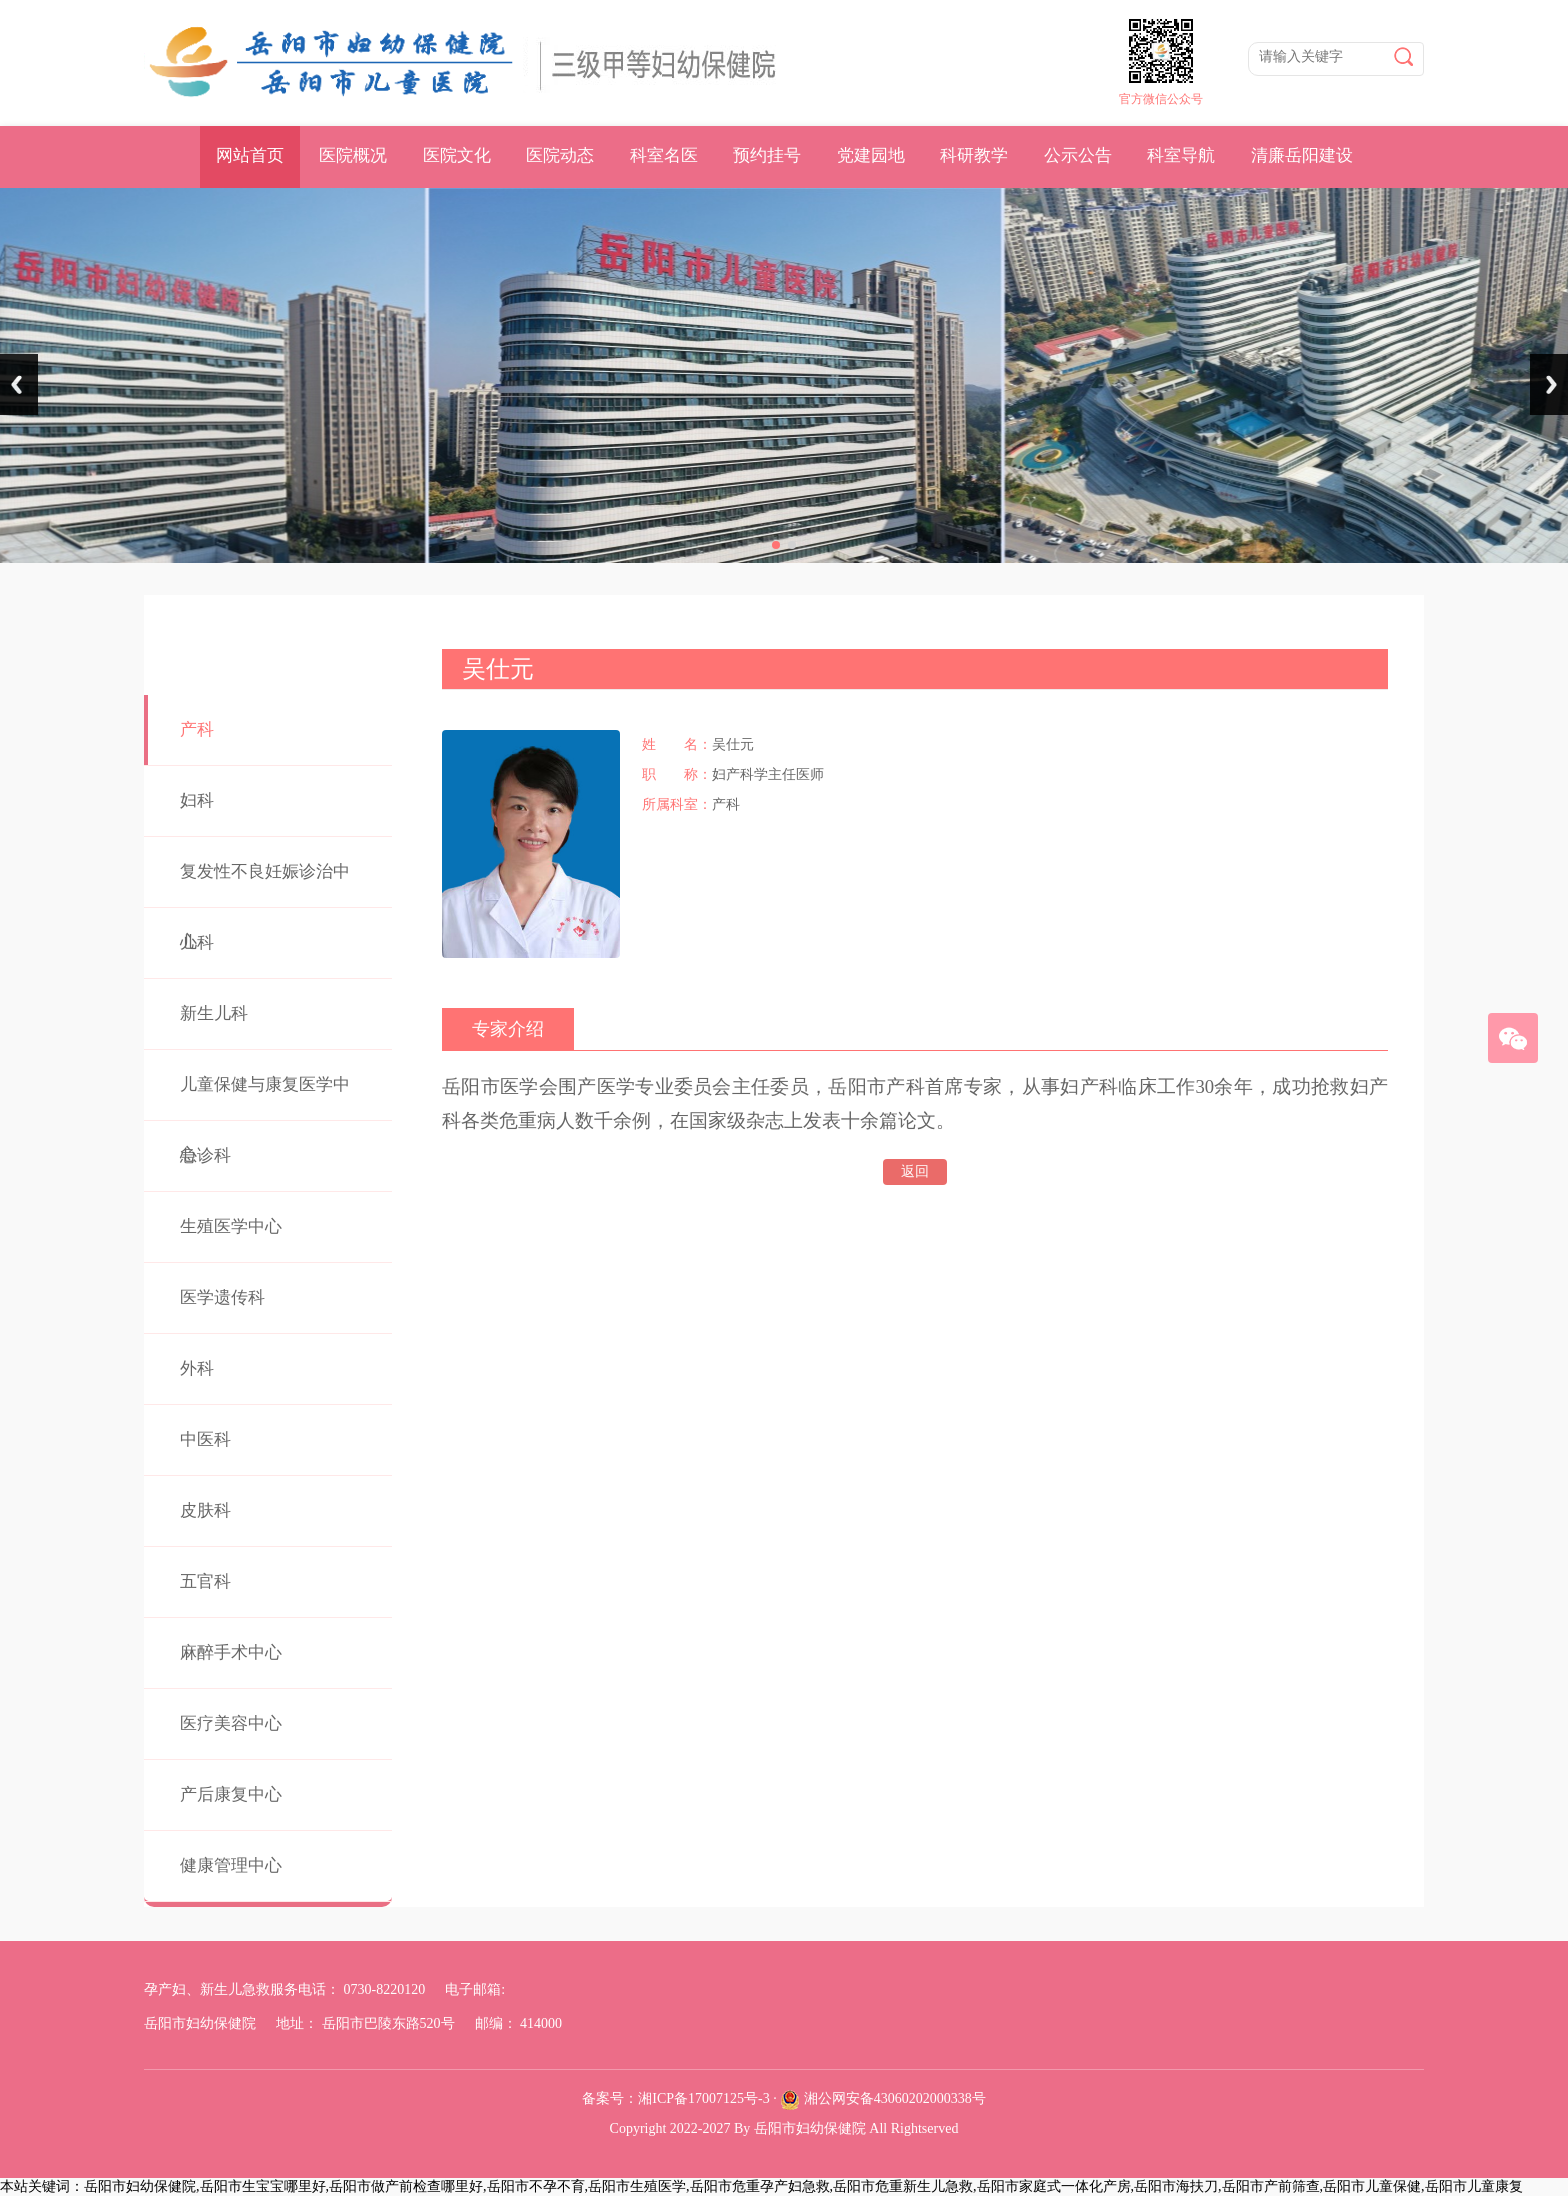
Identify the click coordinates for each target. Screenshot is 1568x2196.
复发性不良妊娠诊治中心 (265, 906)
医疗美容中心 (231, 1723)
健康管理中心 (231, 1865)
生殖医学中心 (231, 1226)
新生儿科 (214, 1013)
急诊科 (205, 1155)
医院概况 (353, 155)
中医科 (205, 1439)
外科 (197, 1368)
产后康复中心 (231, 1794)
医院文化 (457, 155)
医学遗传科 (222, 1297)
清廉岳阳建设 (1302, 155)
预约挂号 (767, 155)
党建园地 (871, 155)
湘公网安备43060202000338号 (895, 2098)
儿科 (197, 942)
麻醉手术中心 (231, 1652)
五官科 (205, 1581)
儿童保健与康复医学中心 (265, 1119)
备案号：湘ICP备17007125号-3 (675, 2098)
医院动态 (560, 155)
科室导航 (1181, 155)
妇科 (197, 800)
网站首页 (250, 155)
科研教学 (974, 155)
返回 (915, 1171)
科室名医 (664, 155)
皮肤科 (205, 1510)
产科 (197, 729)
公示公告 (1078, 155)
